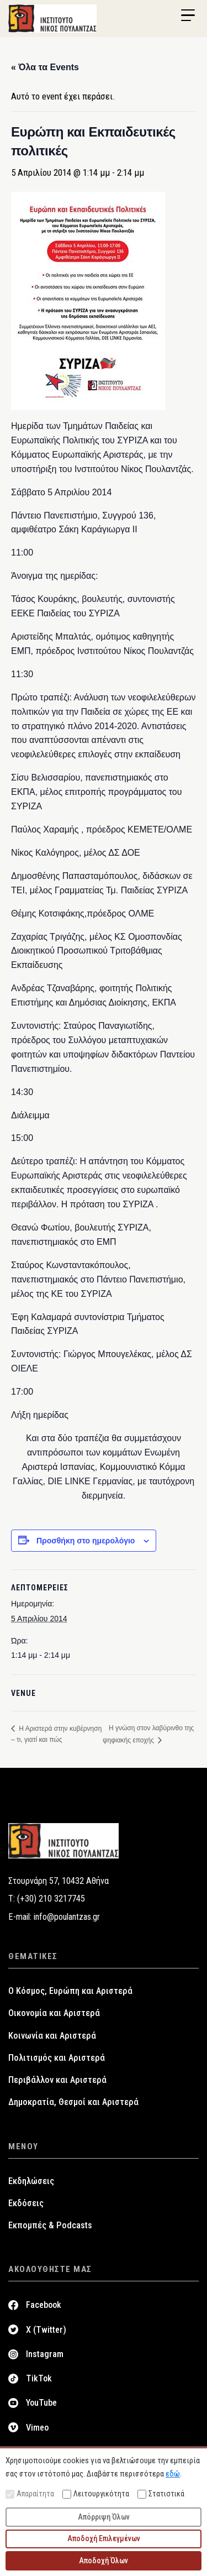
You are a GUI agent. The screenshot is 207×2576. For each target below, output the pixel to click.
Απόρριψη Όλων (104, 2516)
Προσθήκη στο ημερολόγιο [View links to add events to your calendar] (85, 1540)
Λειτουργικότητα (95, 2494)
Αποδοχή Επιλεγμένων (103, 2538)
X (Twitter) (46, 2329)
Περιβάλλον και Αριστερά (57, 2080)
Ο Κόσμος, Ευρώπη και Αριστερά (70, 1991)
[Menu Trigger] (187, 15)
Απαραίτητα (30, 2494)
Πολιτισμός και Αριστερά (56, 2058)
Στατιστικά (160, 2494)
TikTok (39, 2378)
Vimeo (37, 2427)
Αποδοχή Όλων (103, 2560)
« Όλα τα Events (45, 67)
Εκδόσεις (26, 2203)
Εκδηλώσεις (31, 2181)
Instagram (44, 2354)
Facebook (43, 2305)
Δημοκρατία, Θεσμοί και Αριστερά (73, 2102)
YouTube (41, 2402)
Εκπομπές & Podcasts (50, 2225)
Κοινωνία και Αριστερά (52, 2035)
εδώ (173, 2474)
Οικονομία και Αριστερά (54, 2013)
